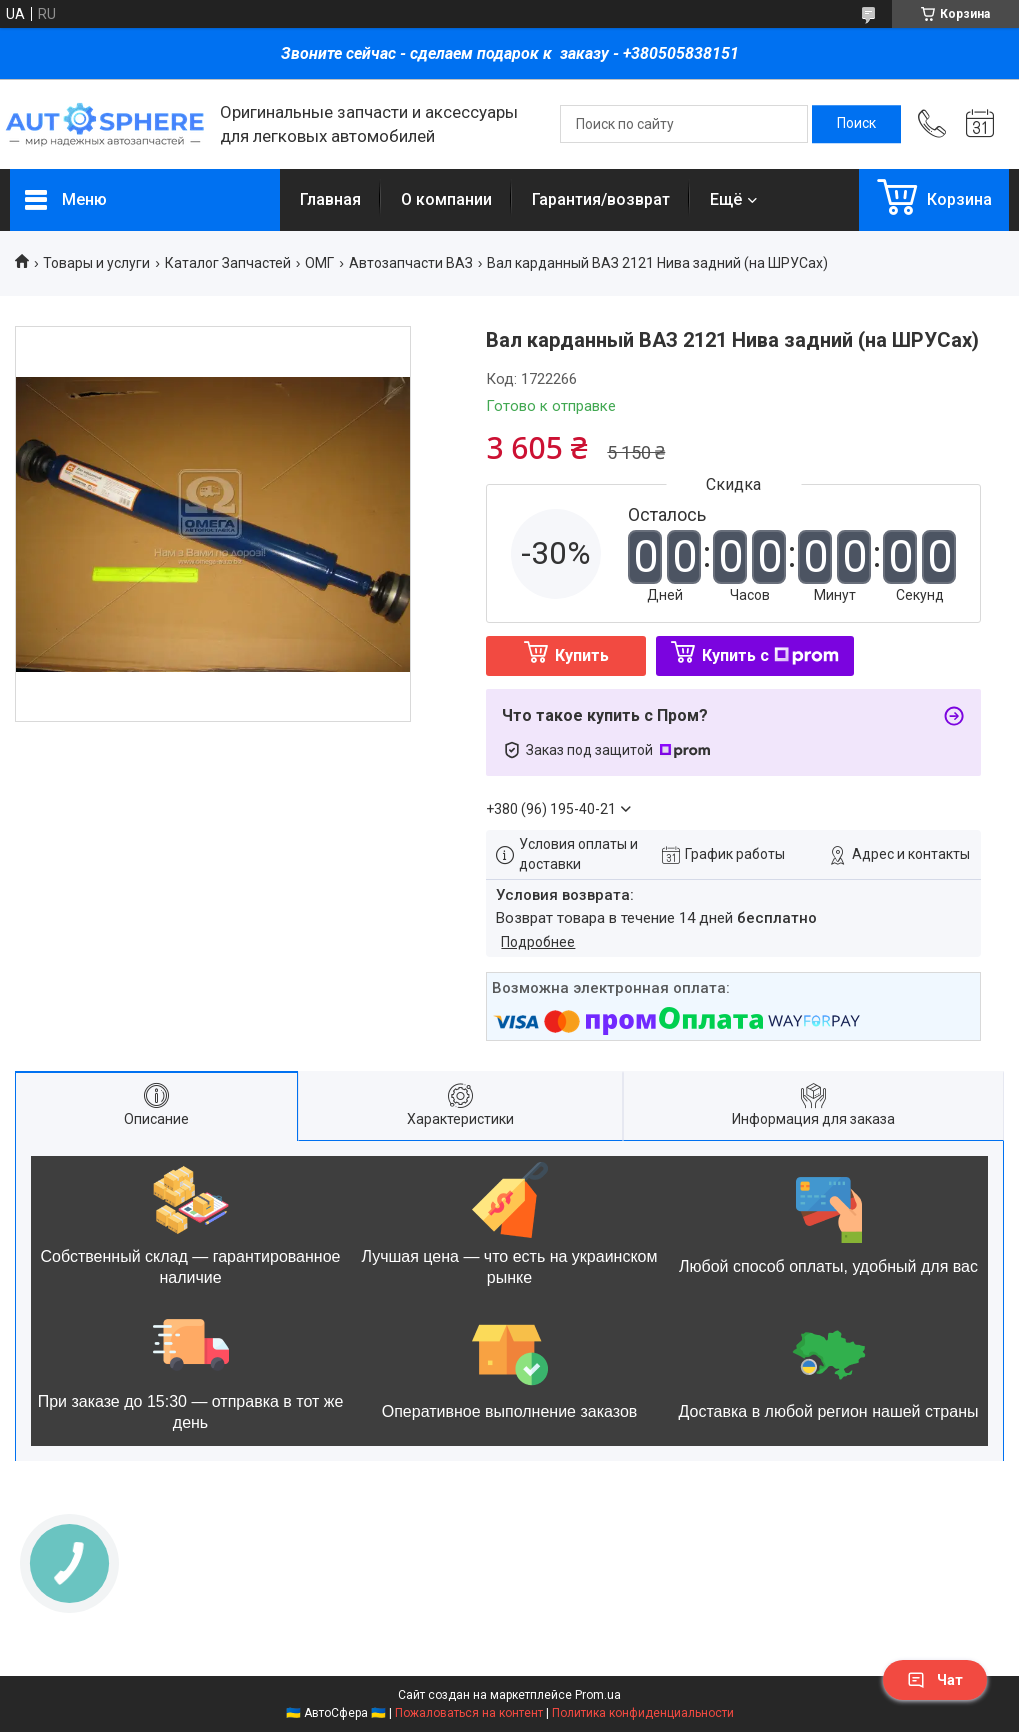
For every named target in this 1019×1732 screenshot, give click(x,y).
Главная (330, 199)
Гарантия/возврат (601, 199)
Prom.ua (598, 1695)
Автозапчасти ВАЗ (411, 263)
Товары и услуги (96, 263)
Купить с (770, 655)
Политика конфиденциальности (643, 1713)
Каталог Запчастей (228, 263)
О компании (446, 199)
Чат (935, 1680)
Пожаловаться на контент (469, 1713)
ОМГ (319, 263)
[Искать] (856, 124)
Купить (582, 655)
